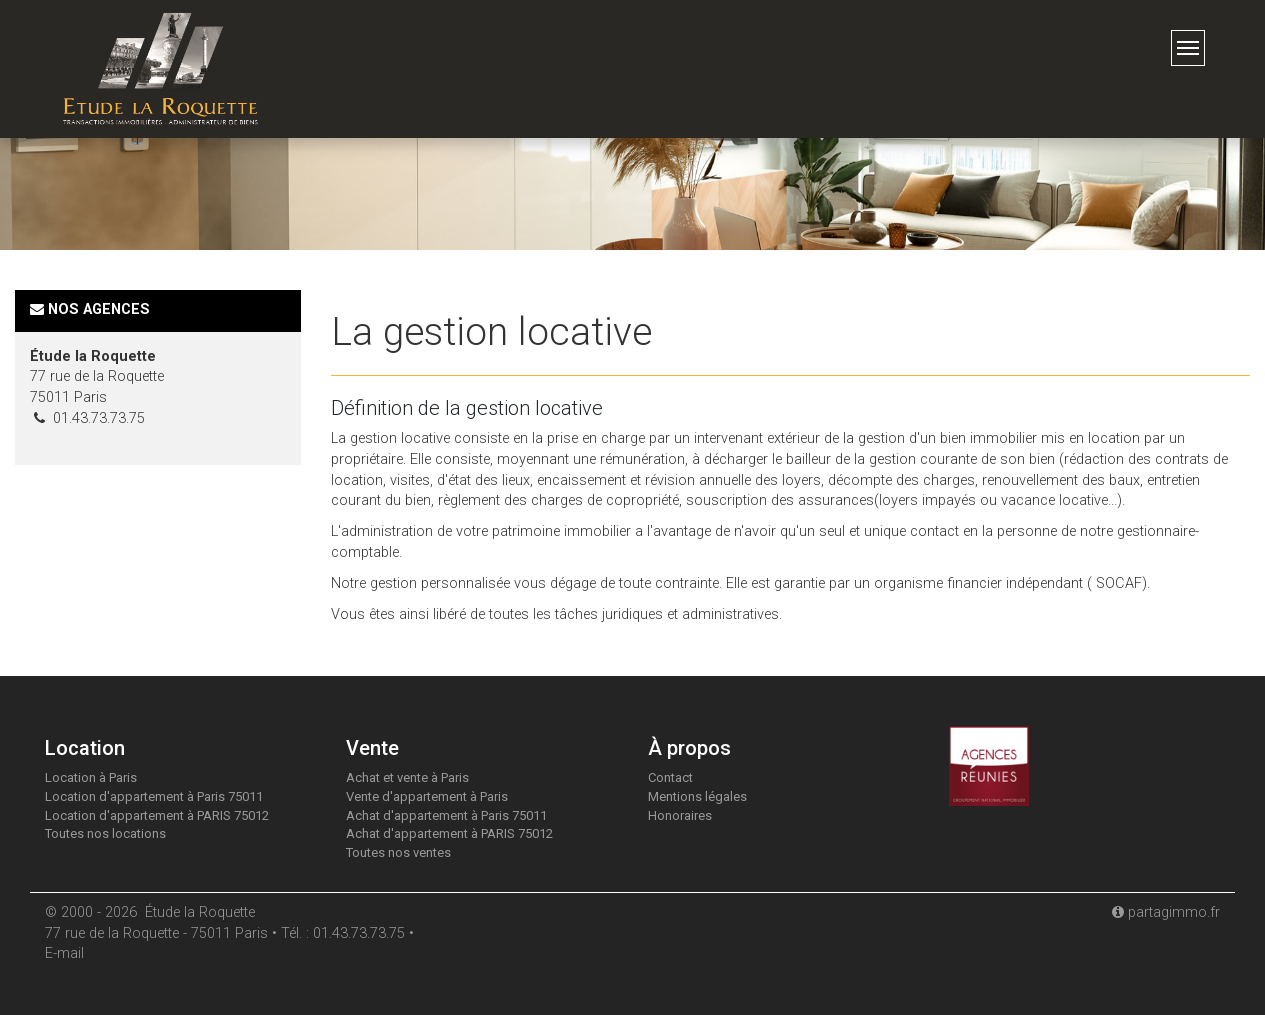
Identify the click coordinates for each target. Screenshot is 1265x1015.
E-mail (64, 953)
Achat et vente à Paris (407, 777)
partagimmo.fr (1166, 912)
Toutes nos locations (105, 833)
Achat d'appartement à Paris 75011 (446, 815)
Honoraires (680, 815)
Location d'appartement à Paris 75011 (154, 796)
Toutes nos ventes (398, 852)
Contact (670, 777)
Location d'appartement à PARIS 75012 (157, 815)
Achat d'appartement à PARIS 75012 (449, 833)
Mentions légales (697, 796)
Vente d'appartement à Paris (427, 796)
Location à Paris (91, 777)
